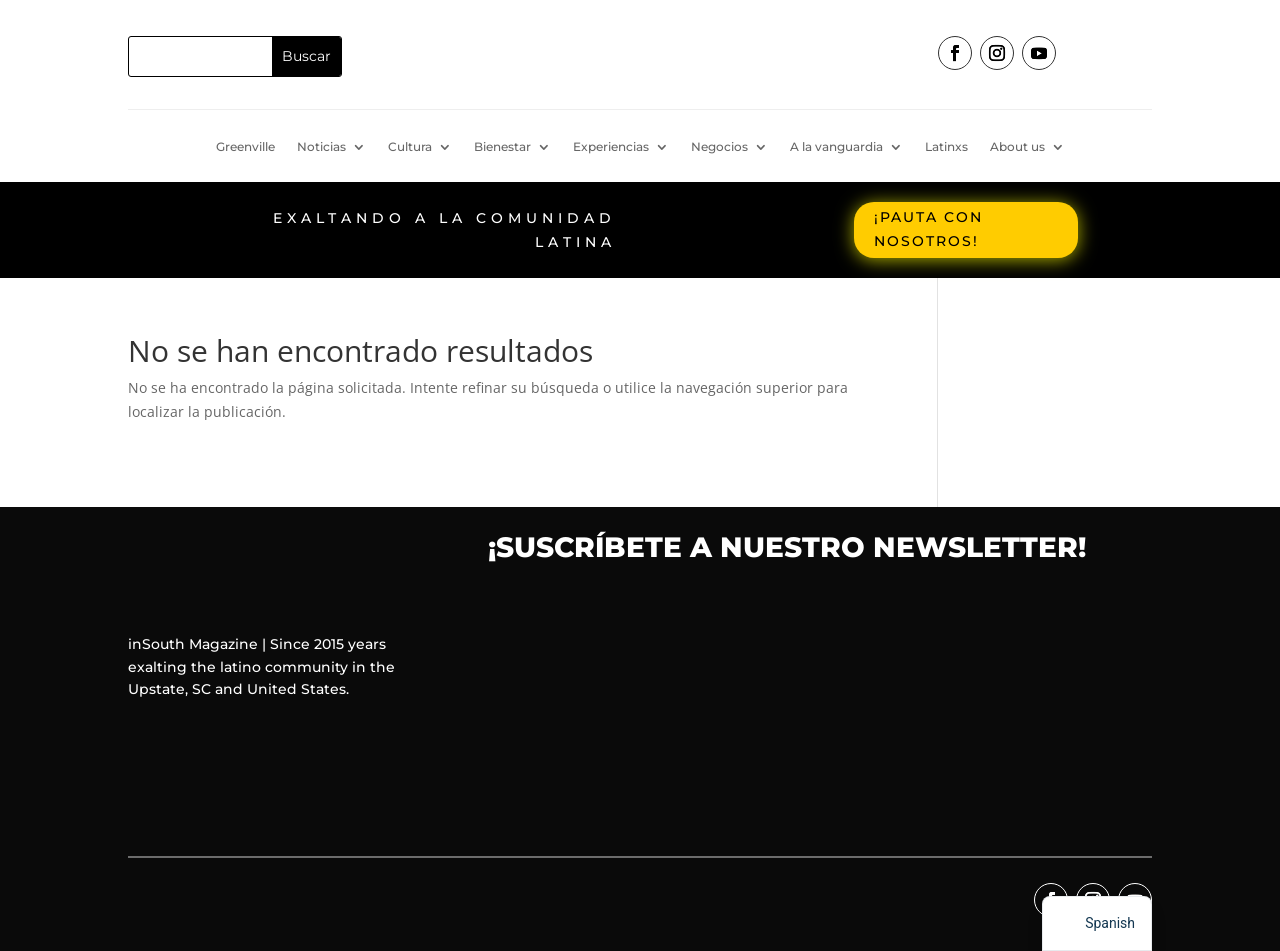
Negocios (719, 147)
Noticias (321, 147)
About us (1017, 147)
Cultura (410, 147)
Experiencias (611, 147)
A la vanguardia (836, 147)
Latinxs (946, 147)
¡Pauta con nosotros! (928, 229)
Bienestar (502, 147)
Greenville (245, 147)
